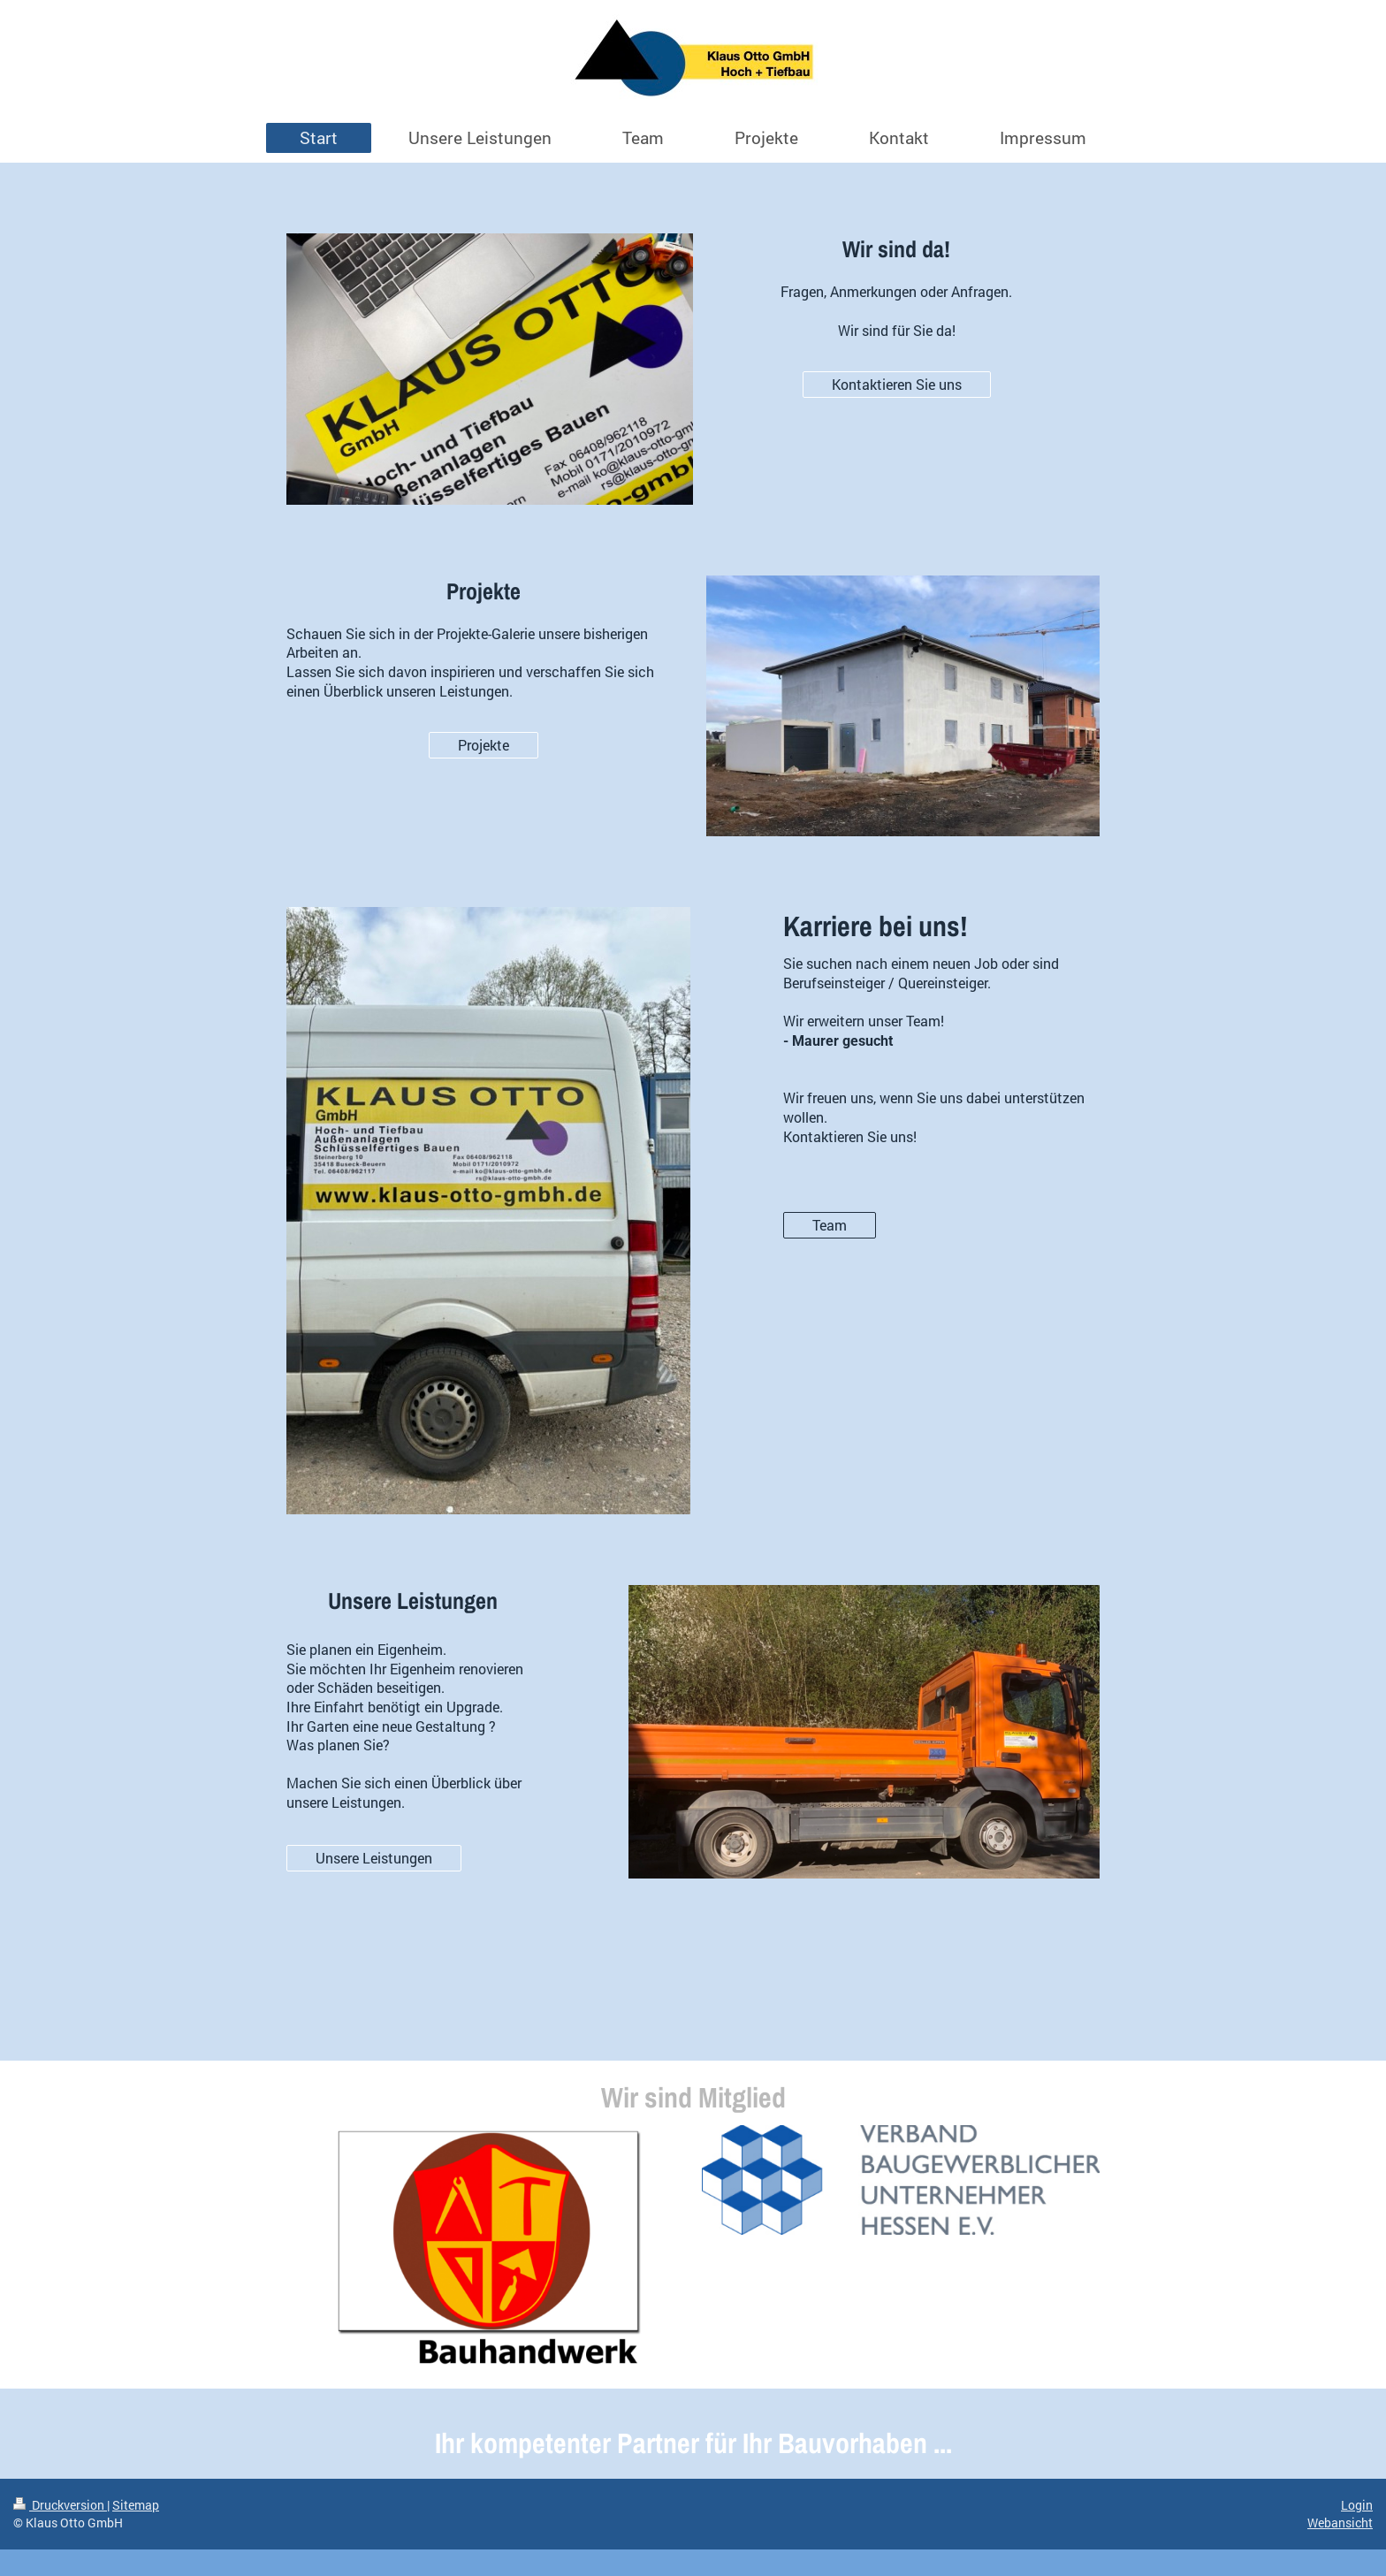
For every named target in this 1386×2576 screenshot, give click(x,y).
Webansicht (1340, 2522)
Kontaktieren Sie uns (897, 384)
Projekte (483, 744)
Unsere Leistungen (374, 1857)
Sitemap (135, 2504)
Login (1357, 2504)
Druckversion (60, 2504)
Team (829, 1225)
